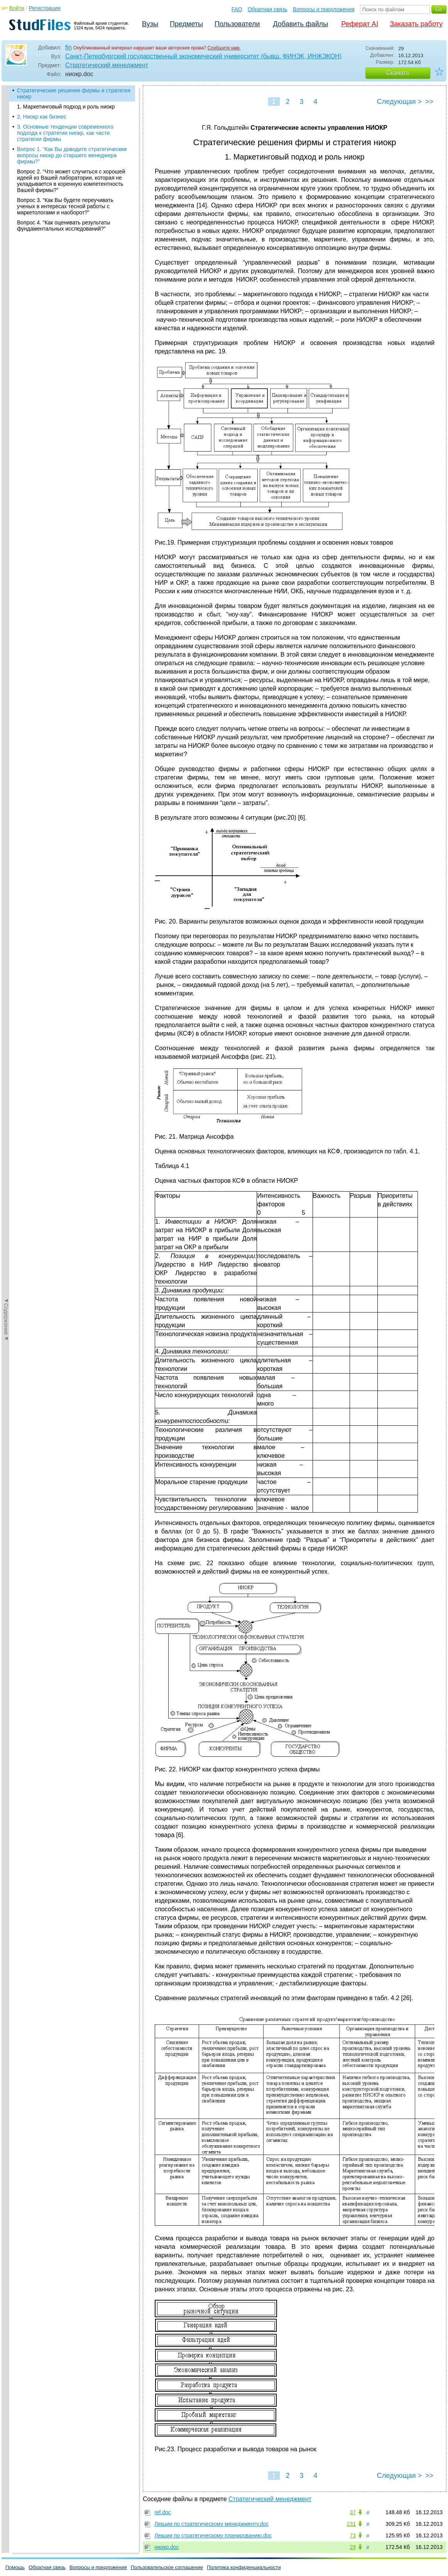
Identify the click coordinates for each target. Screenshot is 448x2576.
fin (68, 47)
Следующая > (399, 101)
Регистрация (45, 8)
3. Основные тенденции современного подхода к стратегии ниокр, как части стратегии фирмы (65, 133)
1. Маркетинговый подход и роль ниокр (66, 107)
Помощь (15, 2567)
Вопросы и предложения (324, 9)
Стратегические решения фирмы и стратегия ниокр (73, 93)
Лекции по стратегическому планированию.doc (213, 2535)
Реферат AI (359, 24)
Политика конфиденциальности (244, 2567)
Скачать (397, 73)
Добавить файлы (300, 24)
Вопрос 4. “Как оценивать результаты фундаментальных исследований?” (63, 225)
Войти (16, 8)
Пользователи (237, 24)
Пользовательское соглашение (167, 2567)
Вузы (150, 24)
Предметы (186, 24)
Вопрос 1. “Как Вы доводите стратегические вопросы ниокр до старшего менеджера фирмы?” (72, 155)
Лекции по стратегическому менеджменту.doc (211, 2524)
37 (353, 2512)
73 (353, 2535)
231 (351, 2524)
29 (353, 2547)
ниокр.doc (166, 2547)
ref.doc (162, 2512)
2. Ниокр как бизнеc (41, 117)
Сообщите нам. (224, 48)
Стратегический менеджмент (106, 65)
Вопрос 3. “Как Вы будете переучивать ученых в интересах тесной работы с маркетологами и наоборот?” (65, 206)
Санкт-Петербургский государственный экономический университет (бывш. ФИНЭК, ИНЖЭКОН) (203, 56)
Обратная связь (267, 9)
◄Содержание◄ (6, 221)
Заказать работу (416, 24)
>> (429, 101)
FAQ (237, 9)
